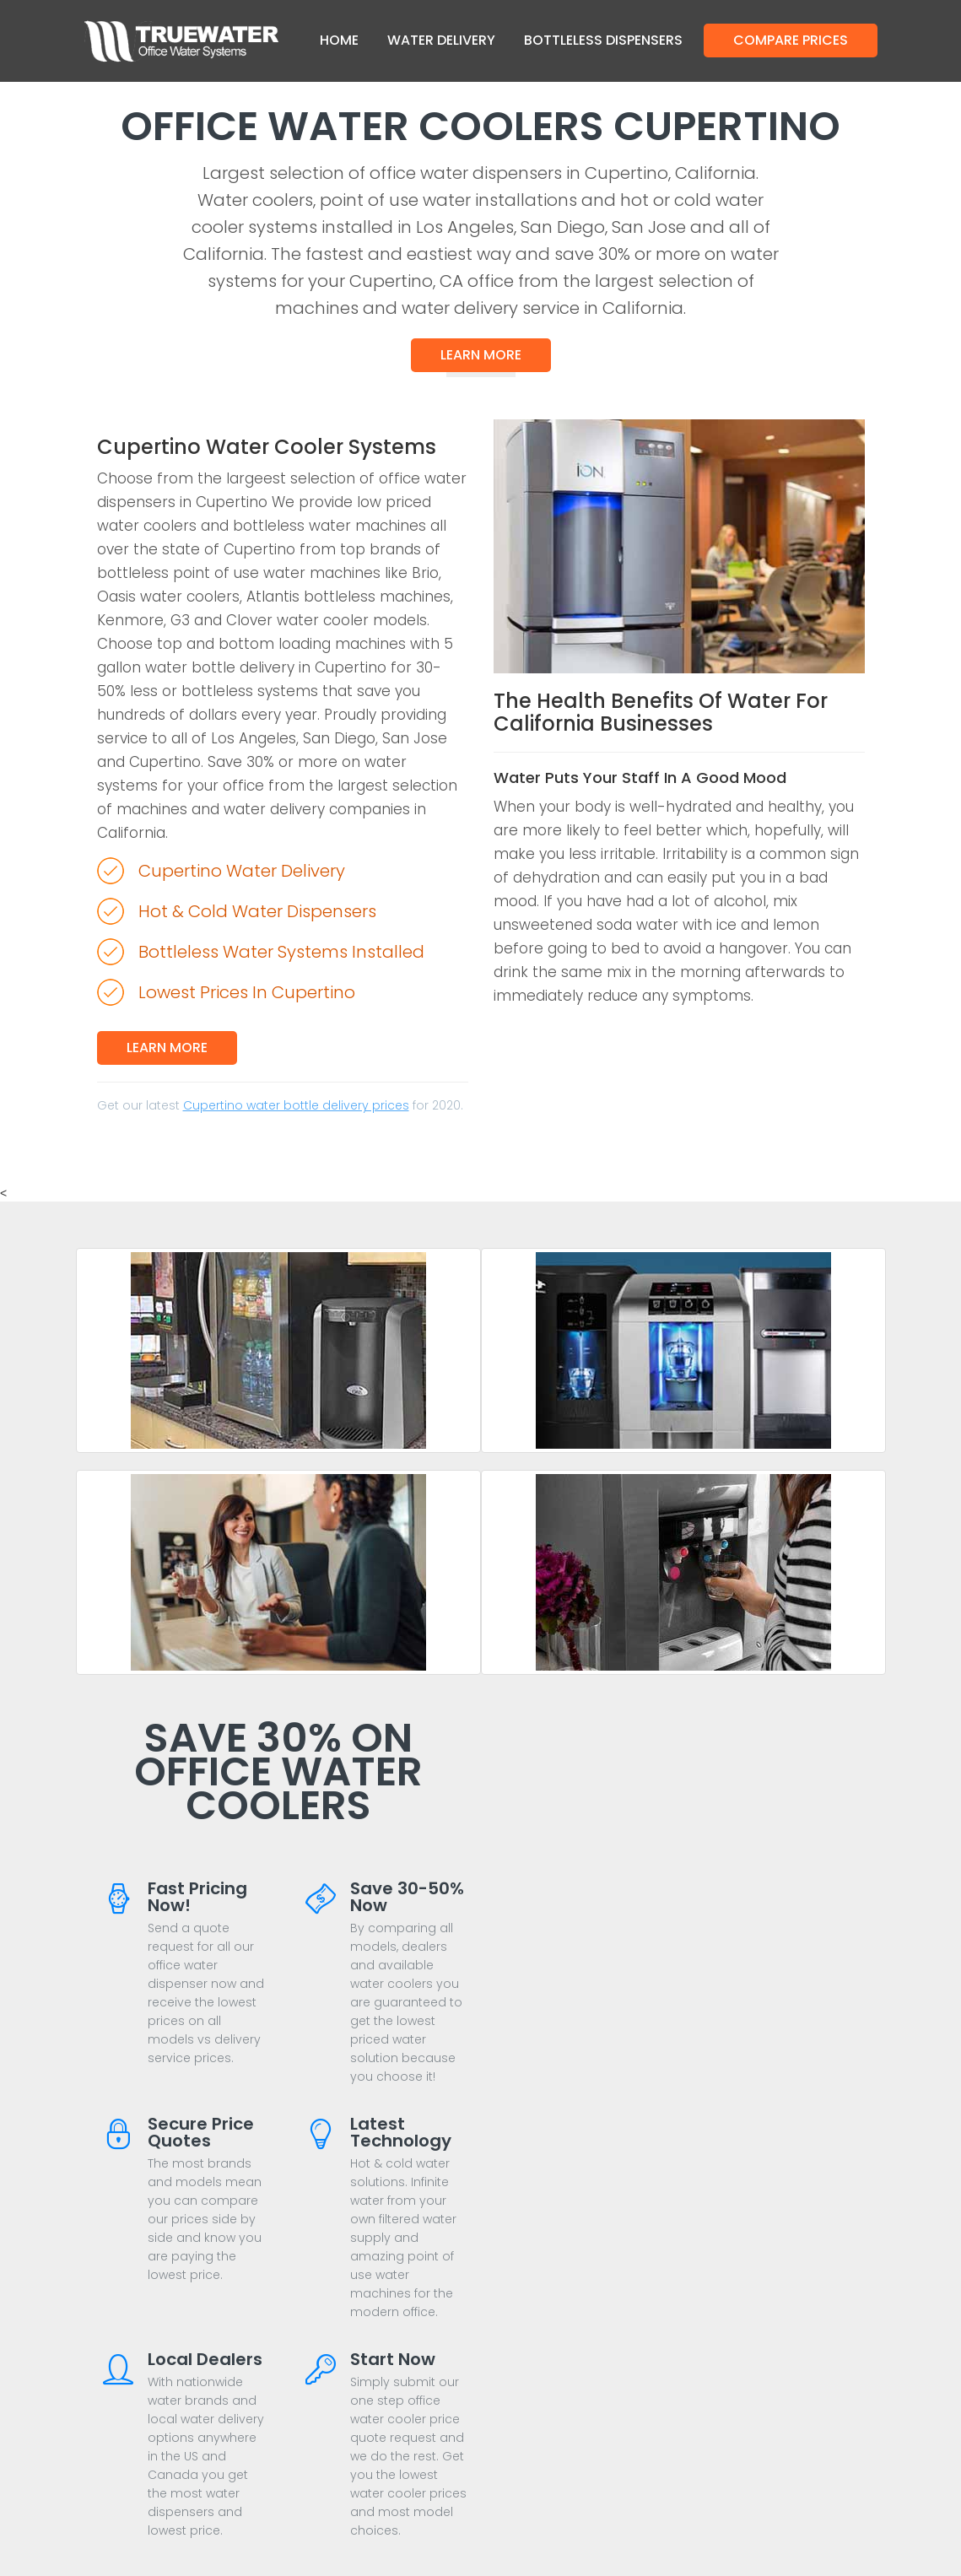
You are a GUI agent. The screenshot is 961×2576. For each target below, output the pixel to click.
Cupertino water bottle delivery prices (296, 1105)
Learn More (480, 355)
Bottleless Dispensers (603, 40)
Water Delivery (441, 40)
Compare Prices (790, 40)
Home (339, 40)
